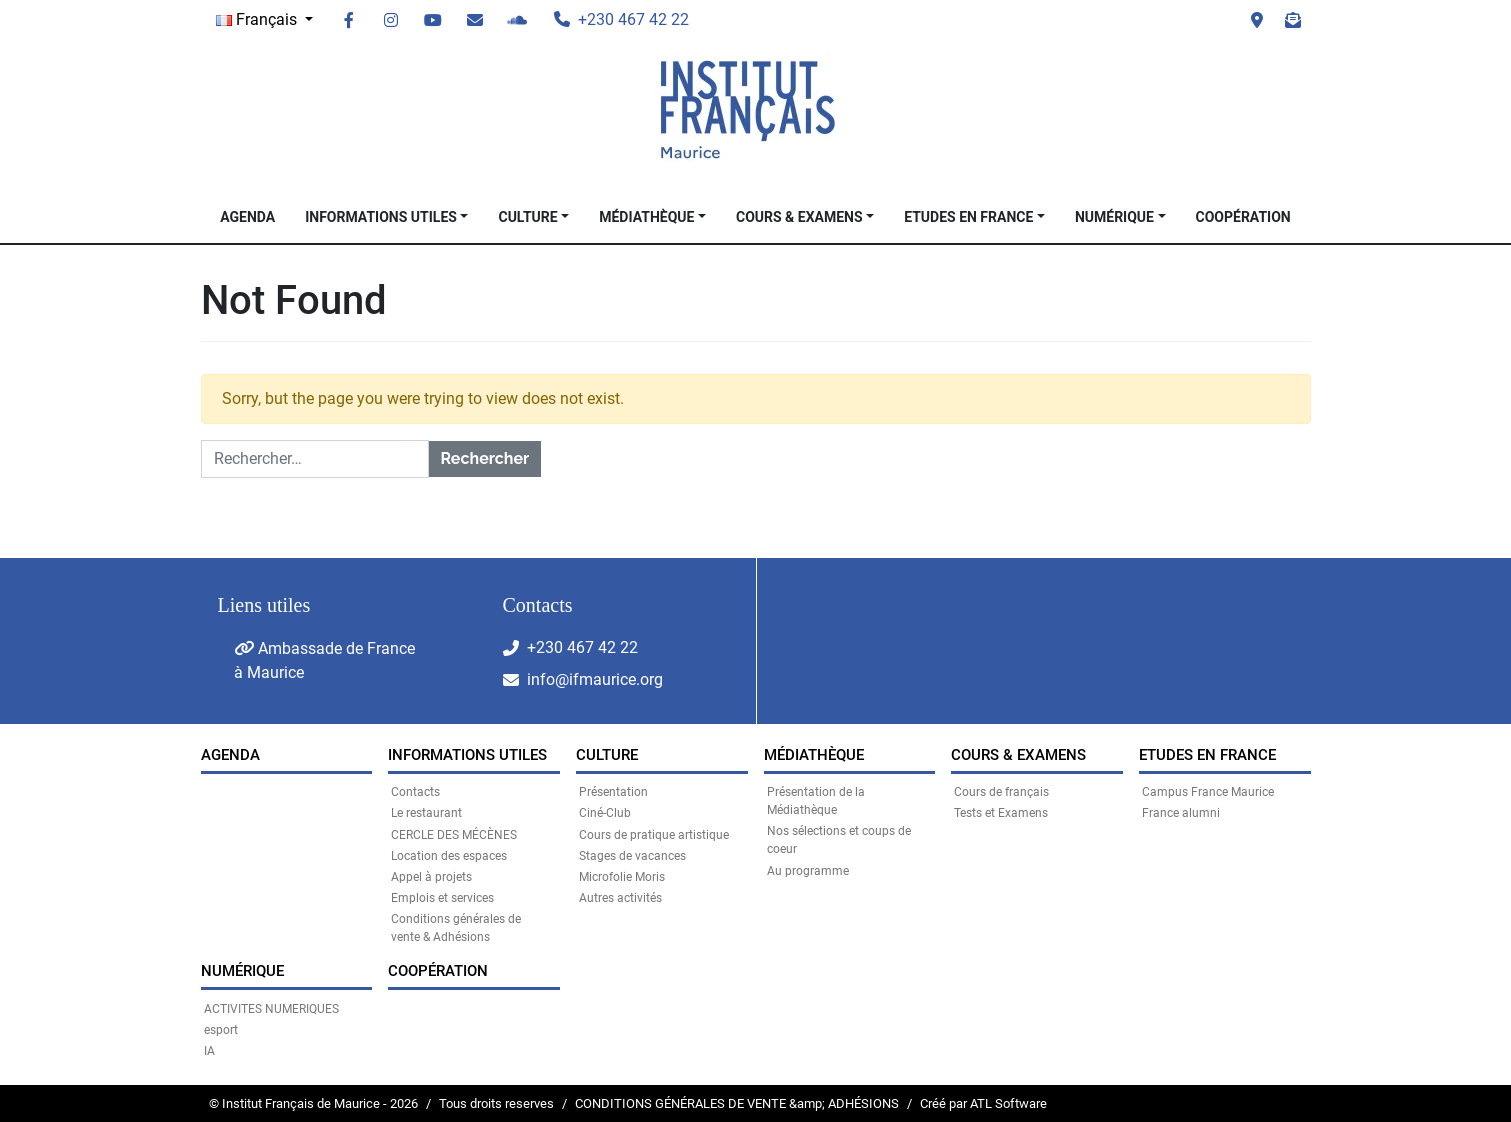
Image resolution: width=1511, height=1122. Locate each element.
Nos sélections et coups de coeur (839, 840)
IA (209, 1051)
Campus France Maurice (1208, 792)
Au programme (808, 871)
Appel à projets (431, 877)
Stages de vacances (632, 856)
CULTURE (527, 217)
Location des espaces (449, 856)
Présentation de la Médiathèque (816, 801)
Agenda (247, 217)
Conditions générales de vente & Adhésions (456, 928)
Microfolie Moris (622, 877)
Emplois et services (442, 898)
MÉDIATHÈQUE (646, 217)
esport (221, 1030)
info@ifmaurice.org (595, 679)
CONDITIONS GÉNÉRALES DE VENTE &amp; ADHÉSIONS (737, 1103)
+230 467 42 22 (582, 647)
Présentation (613, 792)
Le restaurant (426, 813)
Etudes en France (968, 217)
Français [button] (258, 19)
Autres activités (620, 898)
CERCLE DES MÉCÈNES (454, 835)
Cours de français (1001, 792)
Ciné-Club (605, 813)
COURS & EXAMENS (799, 217)
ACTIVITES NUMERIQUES (271, 1009)
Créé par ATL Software (983, 1103)
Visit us (1257, 20)
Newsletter (1293, 20)
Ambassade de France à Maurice (324, 660)
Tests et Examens (1001, 813)
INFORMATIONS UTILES (381, 217)
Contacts (415, 792)
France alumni (1181, 813)
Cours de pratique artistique (654, 835)
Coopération (1243, 217)
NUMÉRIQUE (1114, 217)
